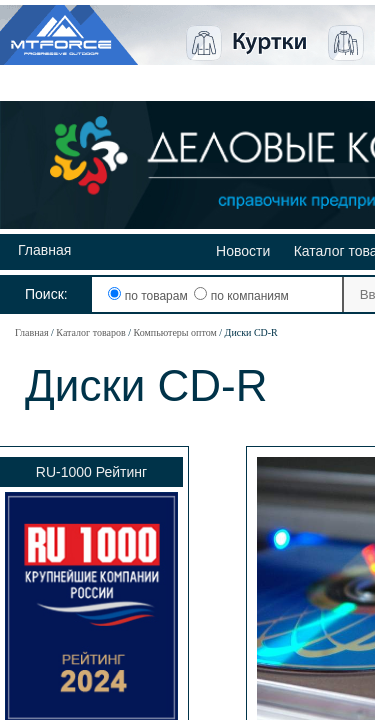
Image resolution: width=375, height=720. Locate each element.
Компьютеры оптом (174, 332)
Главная (44, 250)
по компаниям (241, 296)
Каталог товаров (90, 332)
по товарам (149, 296)
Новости (243, 251)
